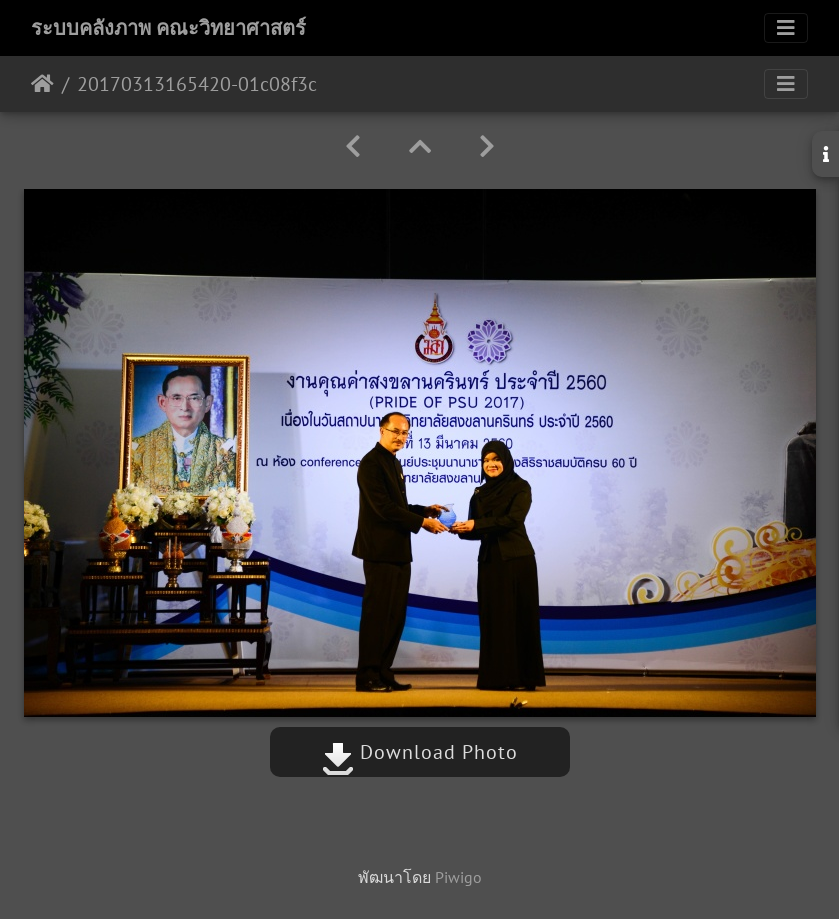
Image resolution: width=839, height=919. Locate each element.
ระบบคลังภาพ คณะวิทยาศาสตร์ (168, 28)
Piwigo (458, 877)
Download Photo (420, 752)
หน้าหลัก (42, 84)
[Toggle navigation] (786, 28)
